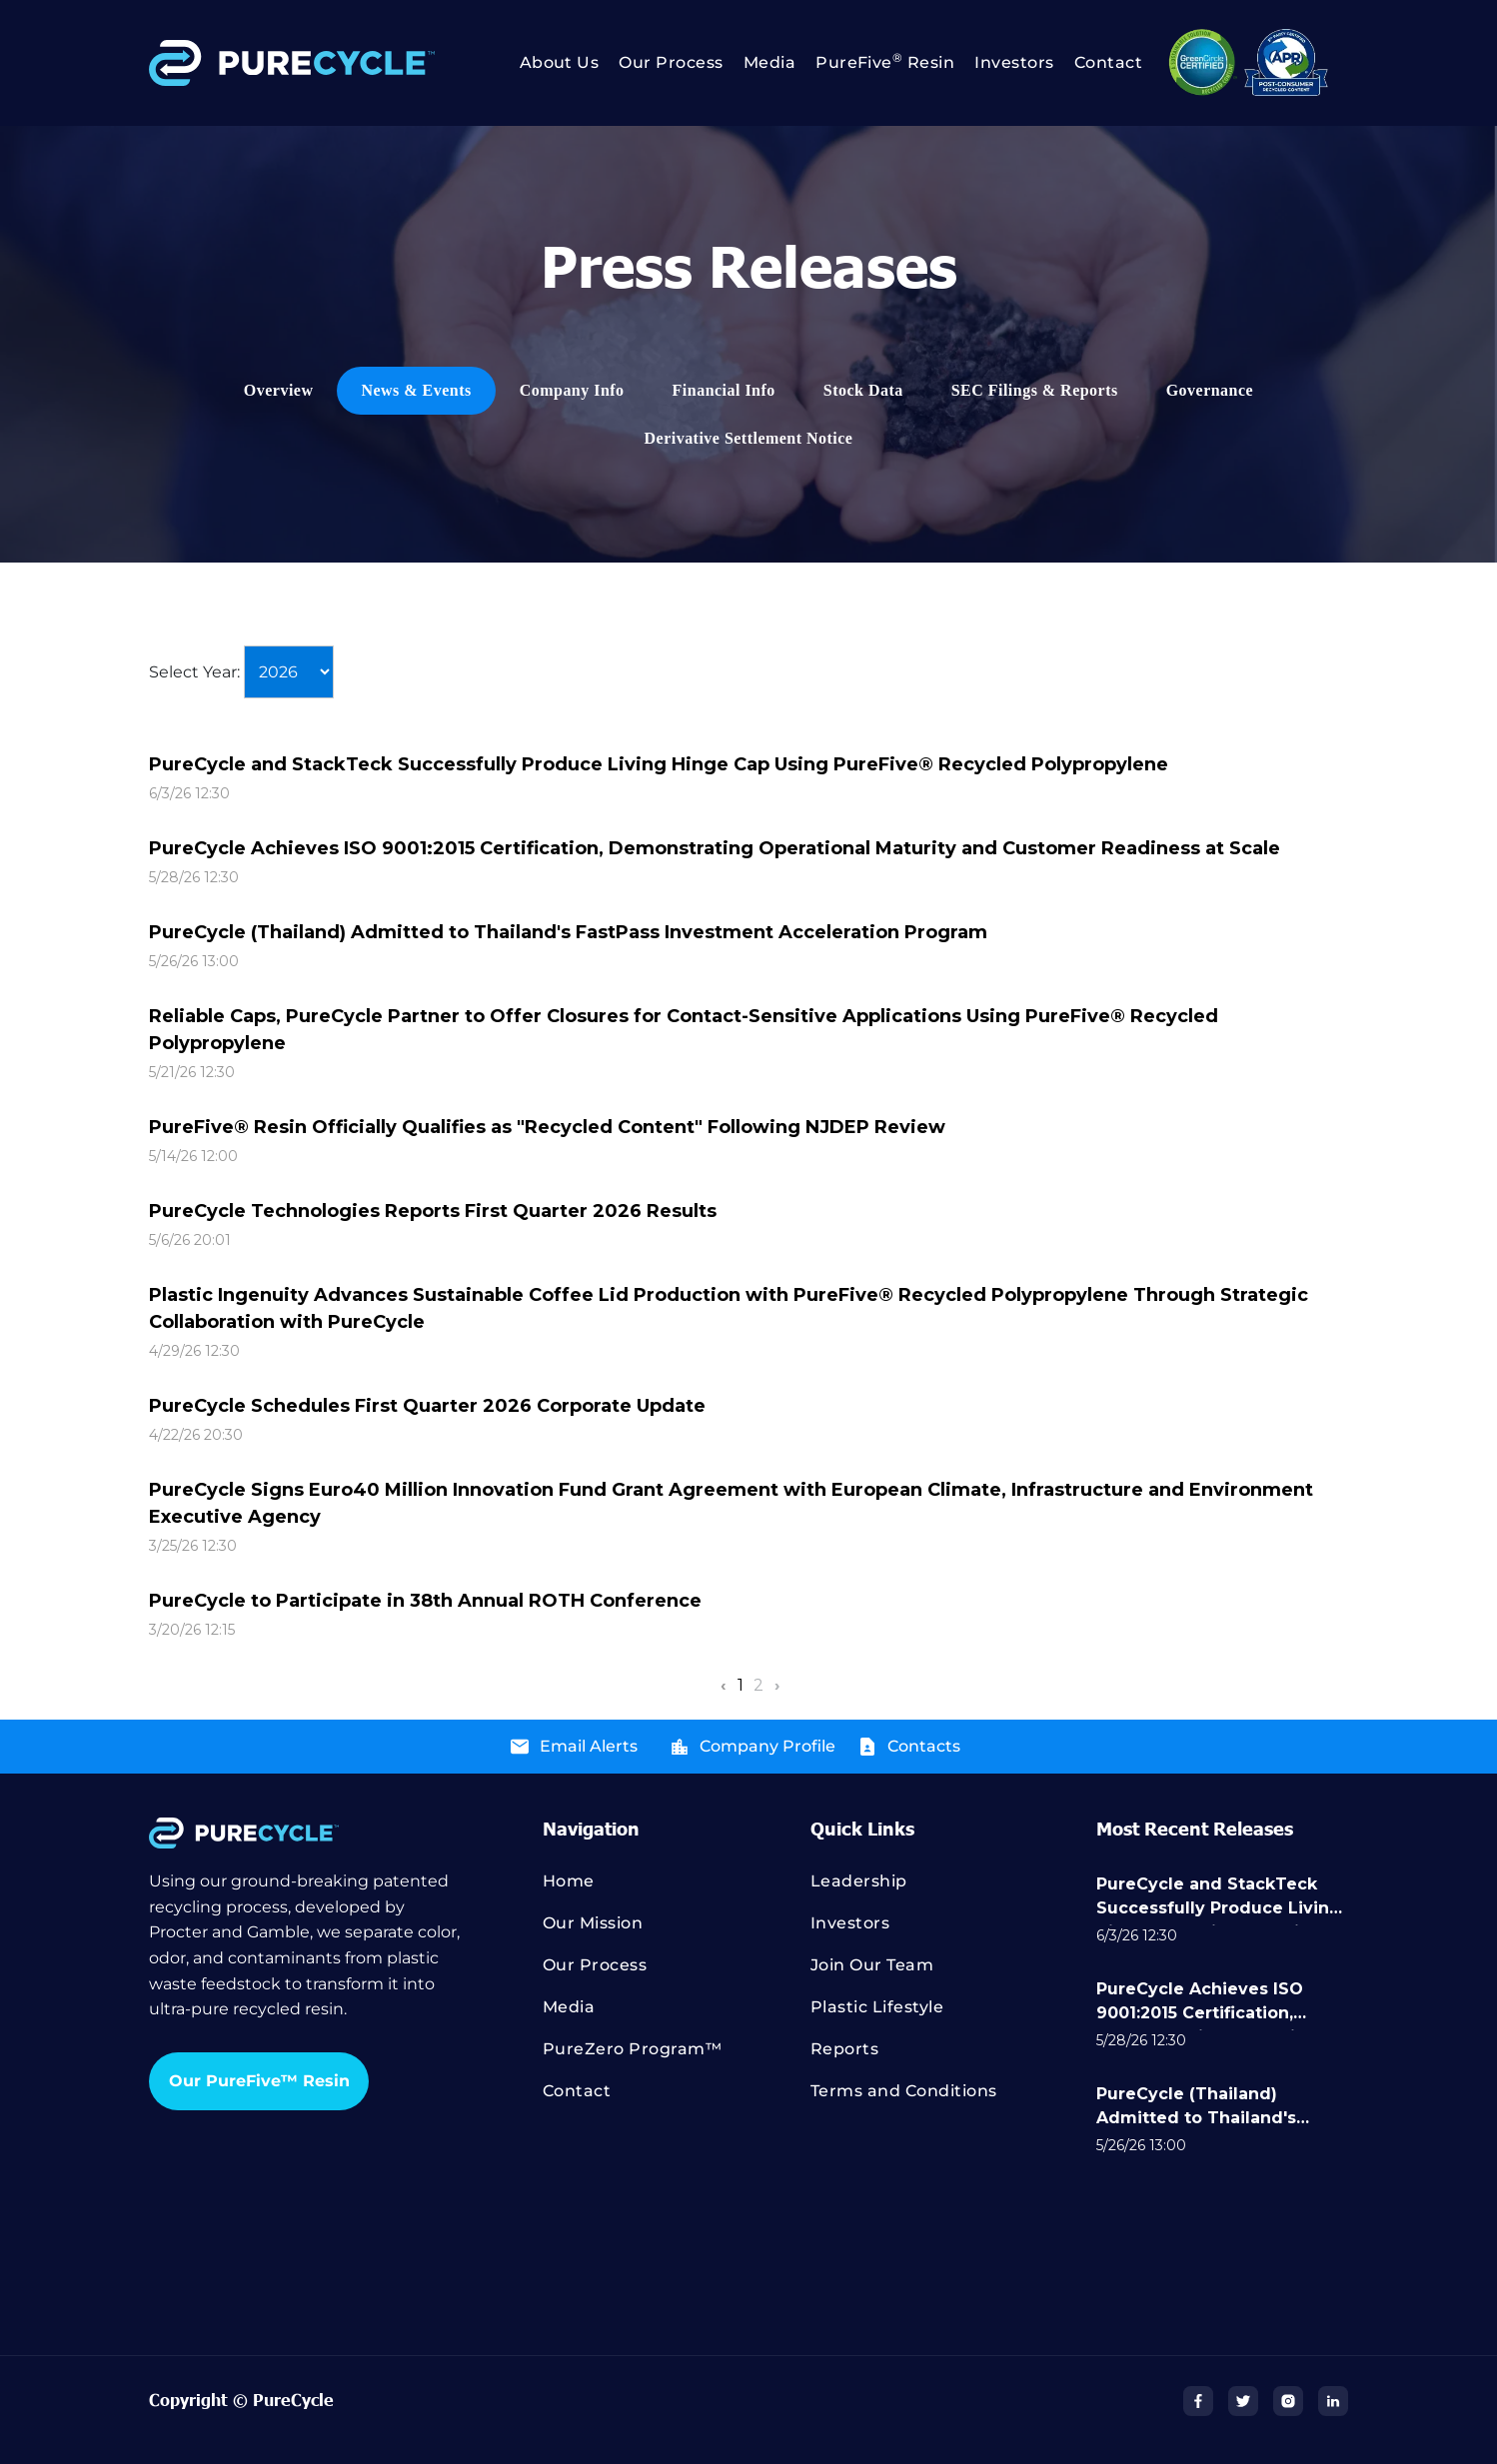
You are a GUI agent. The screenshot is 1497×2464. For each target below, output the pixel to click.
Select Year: (194, 671)
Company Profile (767, 1746)
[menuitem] (550, 63)
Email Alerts (589, 1746)
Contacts (923, 1746)
